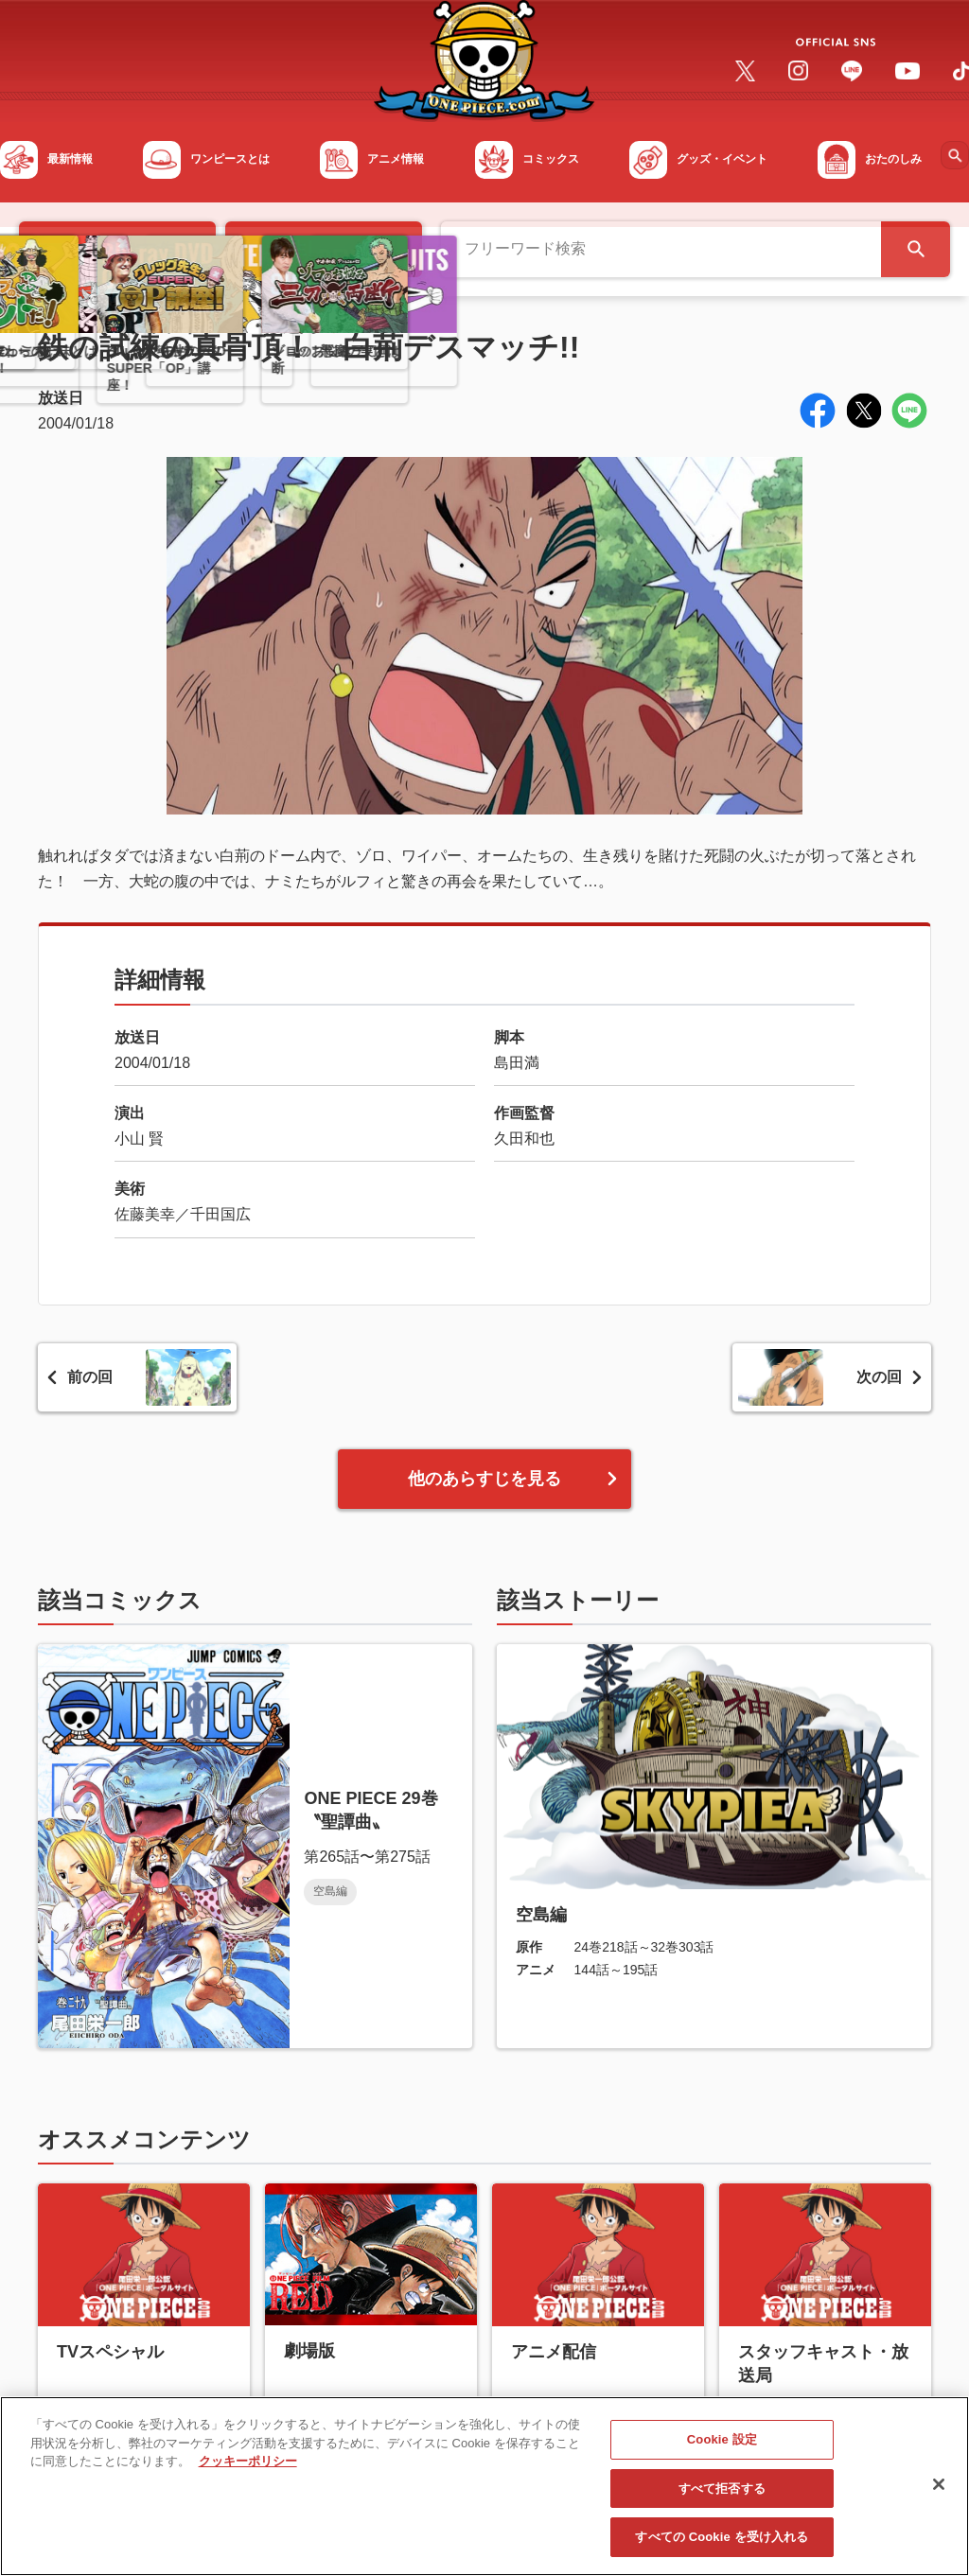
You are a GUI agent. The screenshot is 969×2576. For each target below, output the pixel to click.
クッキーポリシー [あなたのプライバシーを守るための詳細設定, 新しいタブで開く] (248, 2471)
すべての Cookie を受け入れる (721, 2547)
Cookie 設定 (722, 2450)
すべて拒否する (722, 2498)
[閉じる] (939, 2494)
